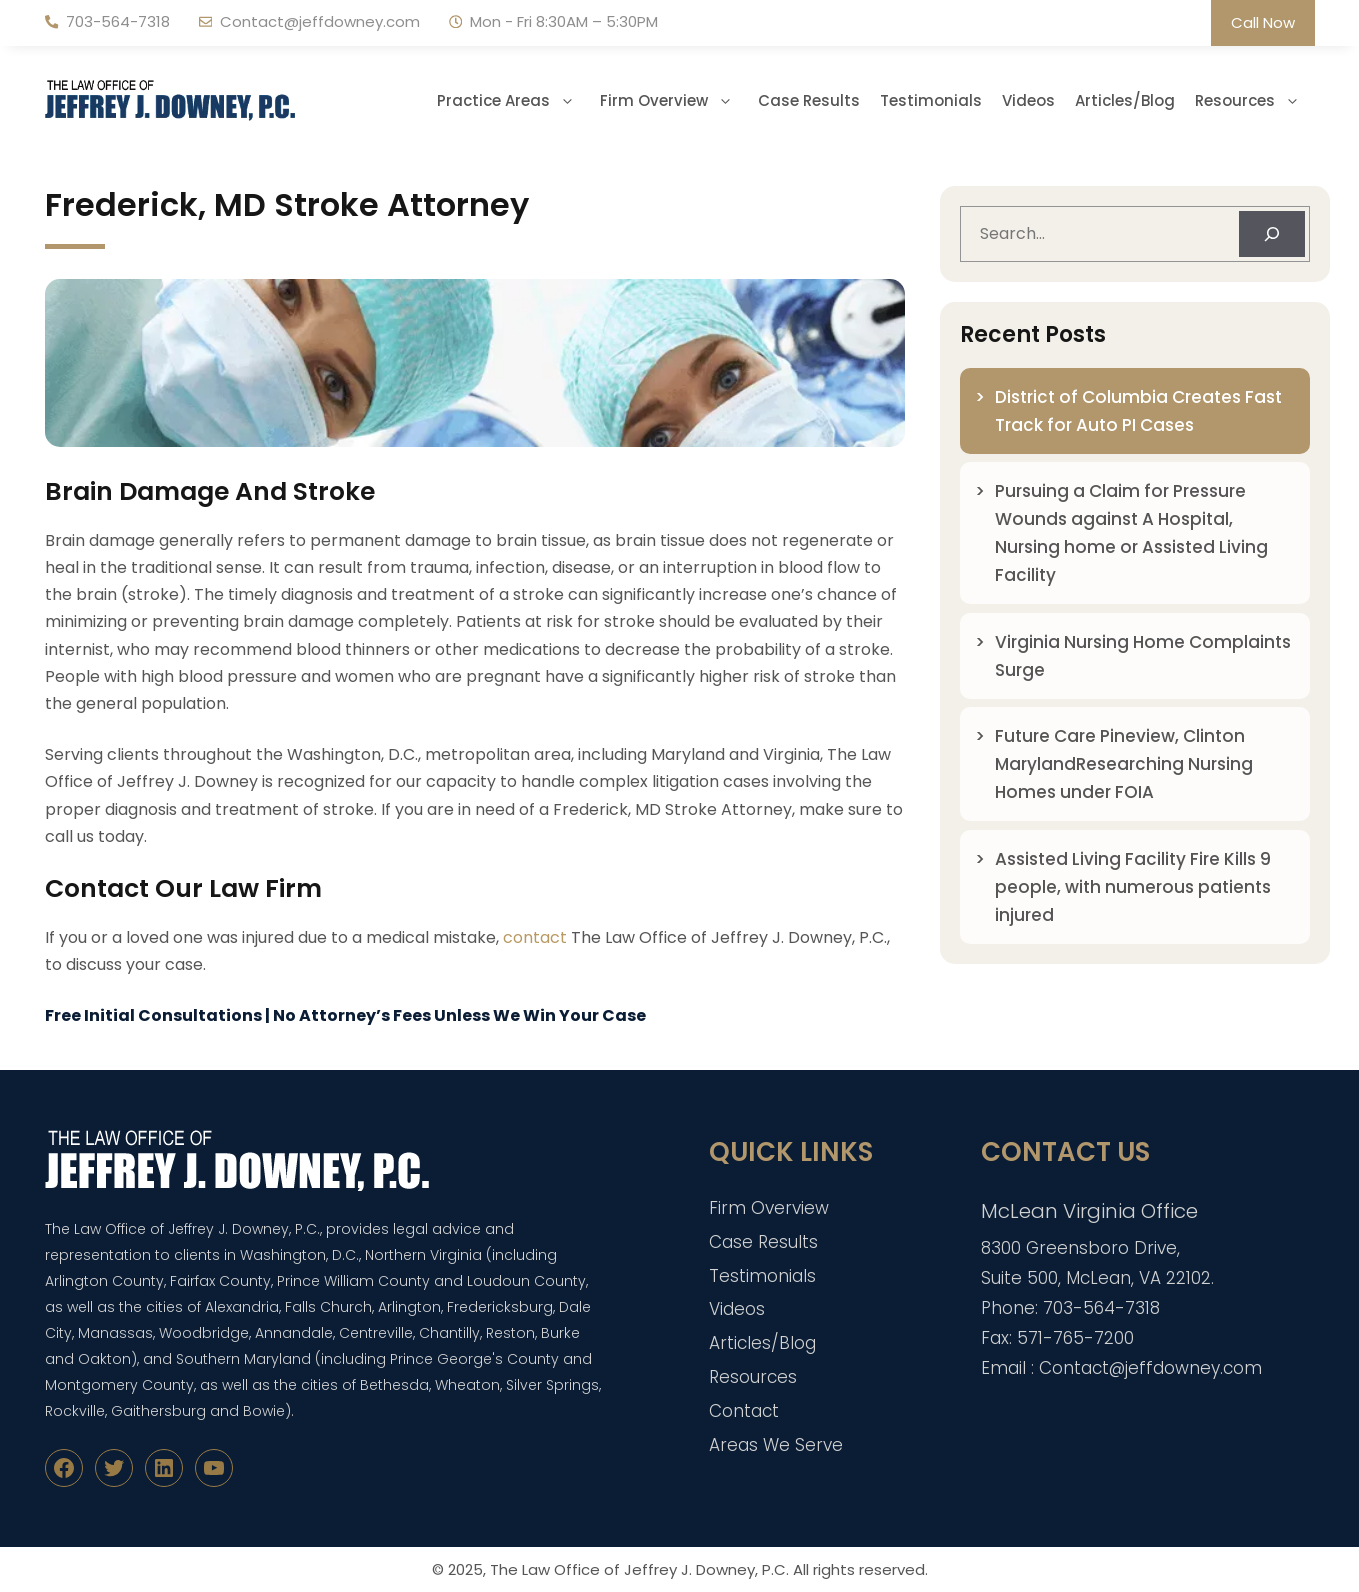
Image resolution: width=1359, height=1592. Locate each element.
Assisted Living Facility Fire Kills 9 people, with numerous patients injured (1133, 887)
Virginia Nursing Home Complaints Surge (1143, 656)
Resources (1255, 101)
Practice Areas (513, 101)
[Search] (1272, 234)
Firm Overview (674, 101)
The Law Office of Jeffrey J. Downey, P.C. (639, 1569)
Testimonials (931, 100)
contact (535, 937)
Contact (744, 1411)
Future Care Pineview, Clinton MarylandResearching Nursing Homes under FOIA (1124, 764)
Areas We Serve (776, 1445)
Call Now (1263, 22)
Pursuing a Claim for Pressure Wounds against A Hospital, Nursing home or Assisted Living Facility (1131, 533)
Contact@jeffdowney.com (320, 21)
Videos (1028, 100)
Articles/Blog (1125, 100)
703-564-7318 (118, 21)
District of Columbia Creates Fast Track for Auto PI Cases (1138, 411)
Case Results (809, 100)
